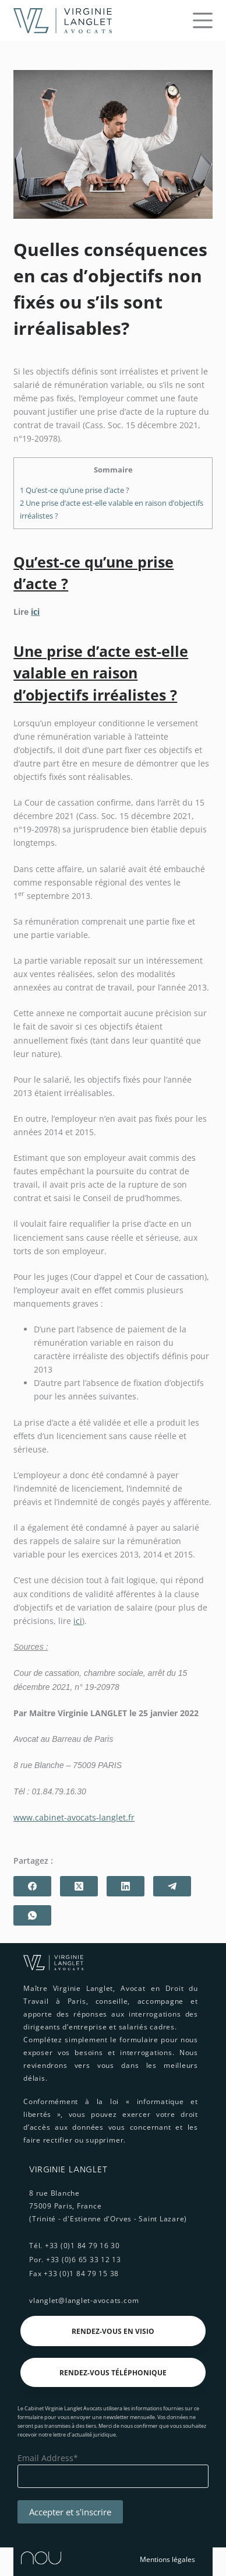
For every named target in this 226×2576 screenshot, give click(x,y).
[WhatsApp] (32, 1915)
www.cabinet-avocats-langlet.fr (74, 1817)
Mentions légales (167, 2559)
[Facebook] (32, 1886)
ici (35, 611)
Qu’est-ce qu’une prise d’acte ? (74, 490)
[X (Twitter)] (79, 1886)
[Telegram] (172, 1886)
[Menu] (203, 20)
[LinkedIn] (125, 1886)
